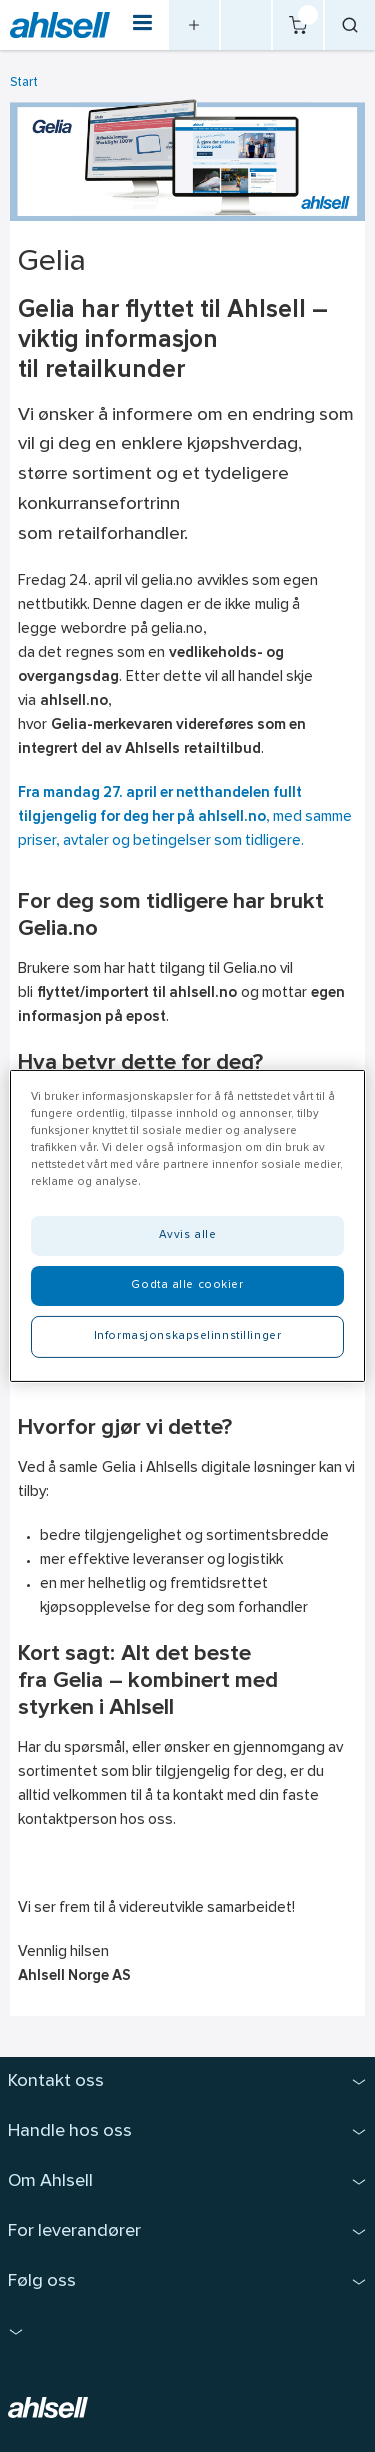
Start (24, 82)
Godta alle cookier (187, 1285)
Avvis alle (188, 1235)
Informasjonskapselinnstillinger (188, 1336)
